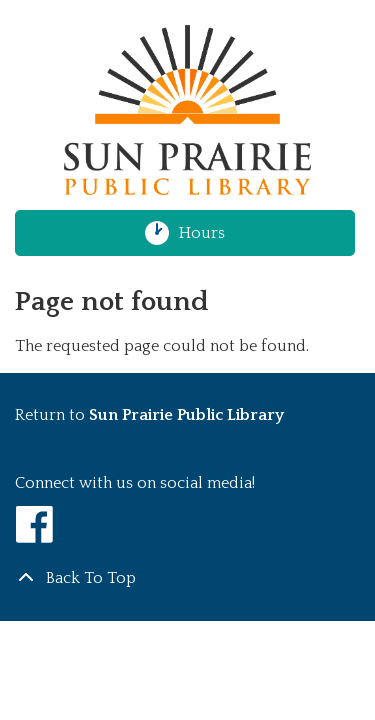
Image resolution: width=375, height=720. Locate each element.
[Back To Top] (187, 578)
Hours (210, 233)
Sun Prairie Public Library (186, 415)
